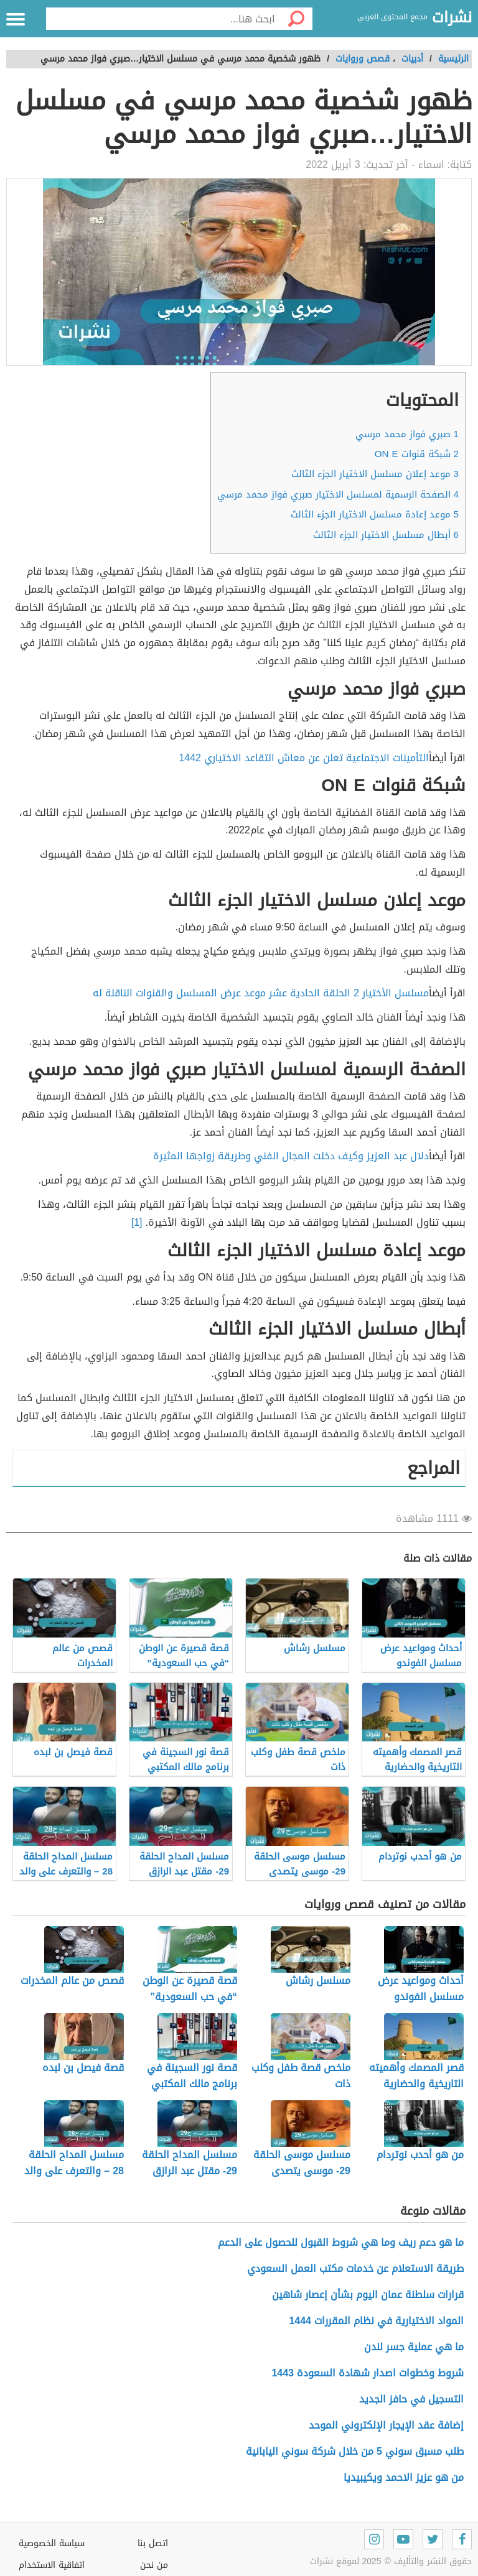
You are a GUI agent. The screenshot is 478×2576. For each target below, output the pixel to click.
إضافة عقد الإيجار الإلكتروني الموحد (386, 2425)
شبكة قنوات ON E (417, 454)
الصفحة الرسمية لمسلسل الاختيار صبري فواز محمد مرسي (338, 494)
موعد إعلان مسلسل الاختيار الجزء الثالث (375, 474)
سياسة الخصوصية (52, 2543)
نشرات (452, 18)
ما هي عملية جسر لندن (414, 2346)
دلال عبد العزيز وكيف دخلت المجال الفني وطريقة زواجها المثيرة (291, 1155)
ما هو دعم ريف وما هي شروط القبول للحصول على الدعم (341, 2242)
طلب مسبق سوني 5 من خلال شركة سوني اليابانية (355, 2451)
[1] (137, 1222)
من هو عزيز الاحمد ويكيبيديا (404, 2477)
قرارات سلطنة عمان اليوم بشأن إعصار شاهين (368, 2294)
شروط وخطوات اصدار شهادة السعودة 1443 (367, 2373)
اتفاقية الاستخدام (52, 2565)
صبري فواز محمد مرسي (407, 434)
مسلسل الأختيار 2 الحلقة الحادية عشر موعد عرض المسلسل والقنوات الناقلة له (261, 993)
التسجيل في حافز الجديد (411, 2399)
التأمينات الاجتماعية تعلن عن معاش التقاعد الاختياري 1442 (304, 757)
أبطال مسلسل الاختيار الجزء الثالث (386, 535)
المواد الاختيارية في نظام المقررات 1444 (376, 2320)
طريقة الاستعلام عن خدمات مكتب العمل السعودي (355, 2268)
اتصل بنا (153, 2543)
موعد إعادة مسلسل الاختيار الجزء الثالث (375, 514)
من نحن (154, 2565)
